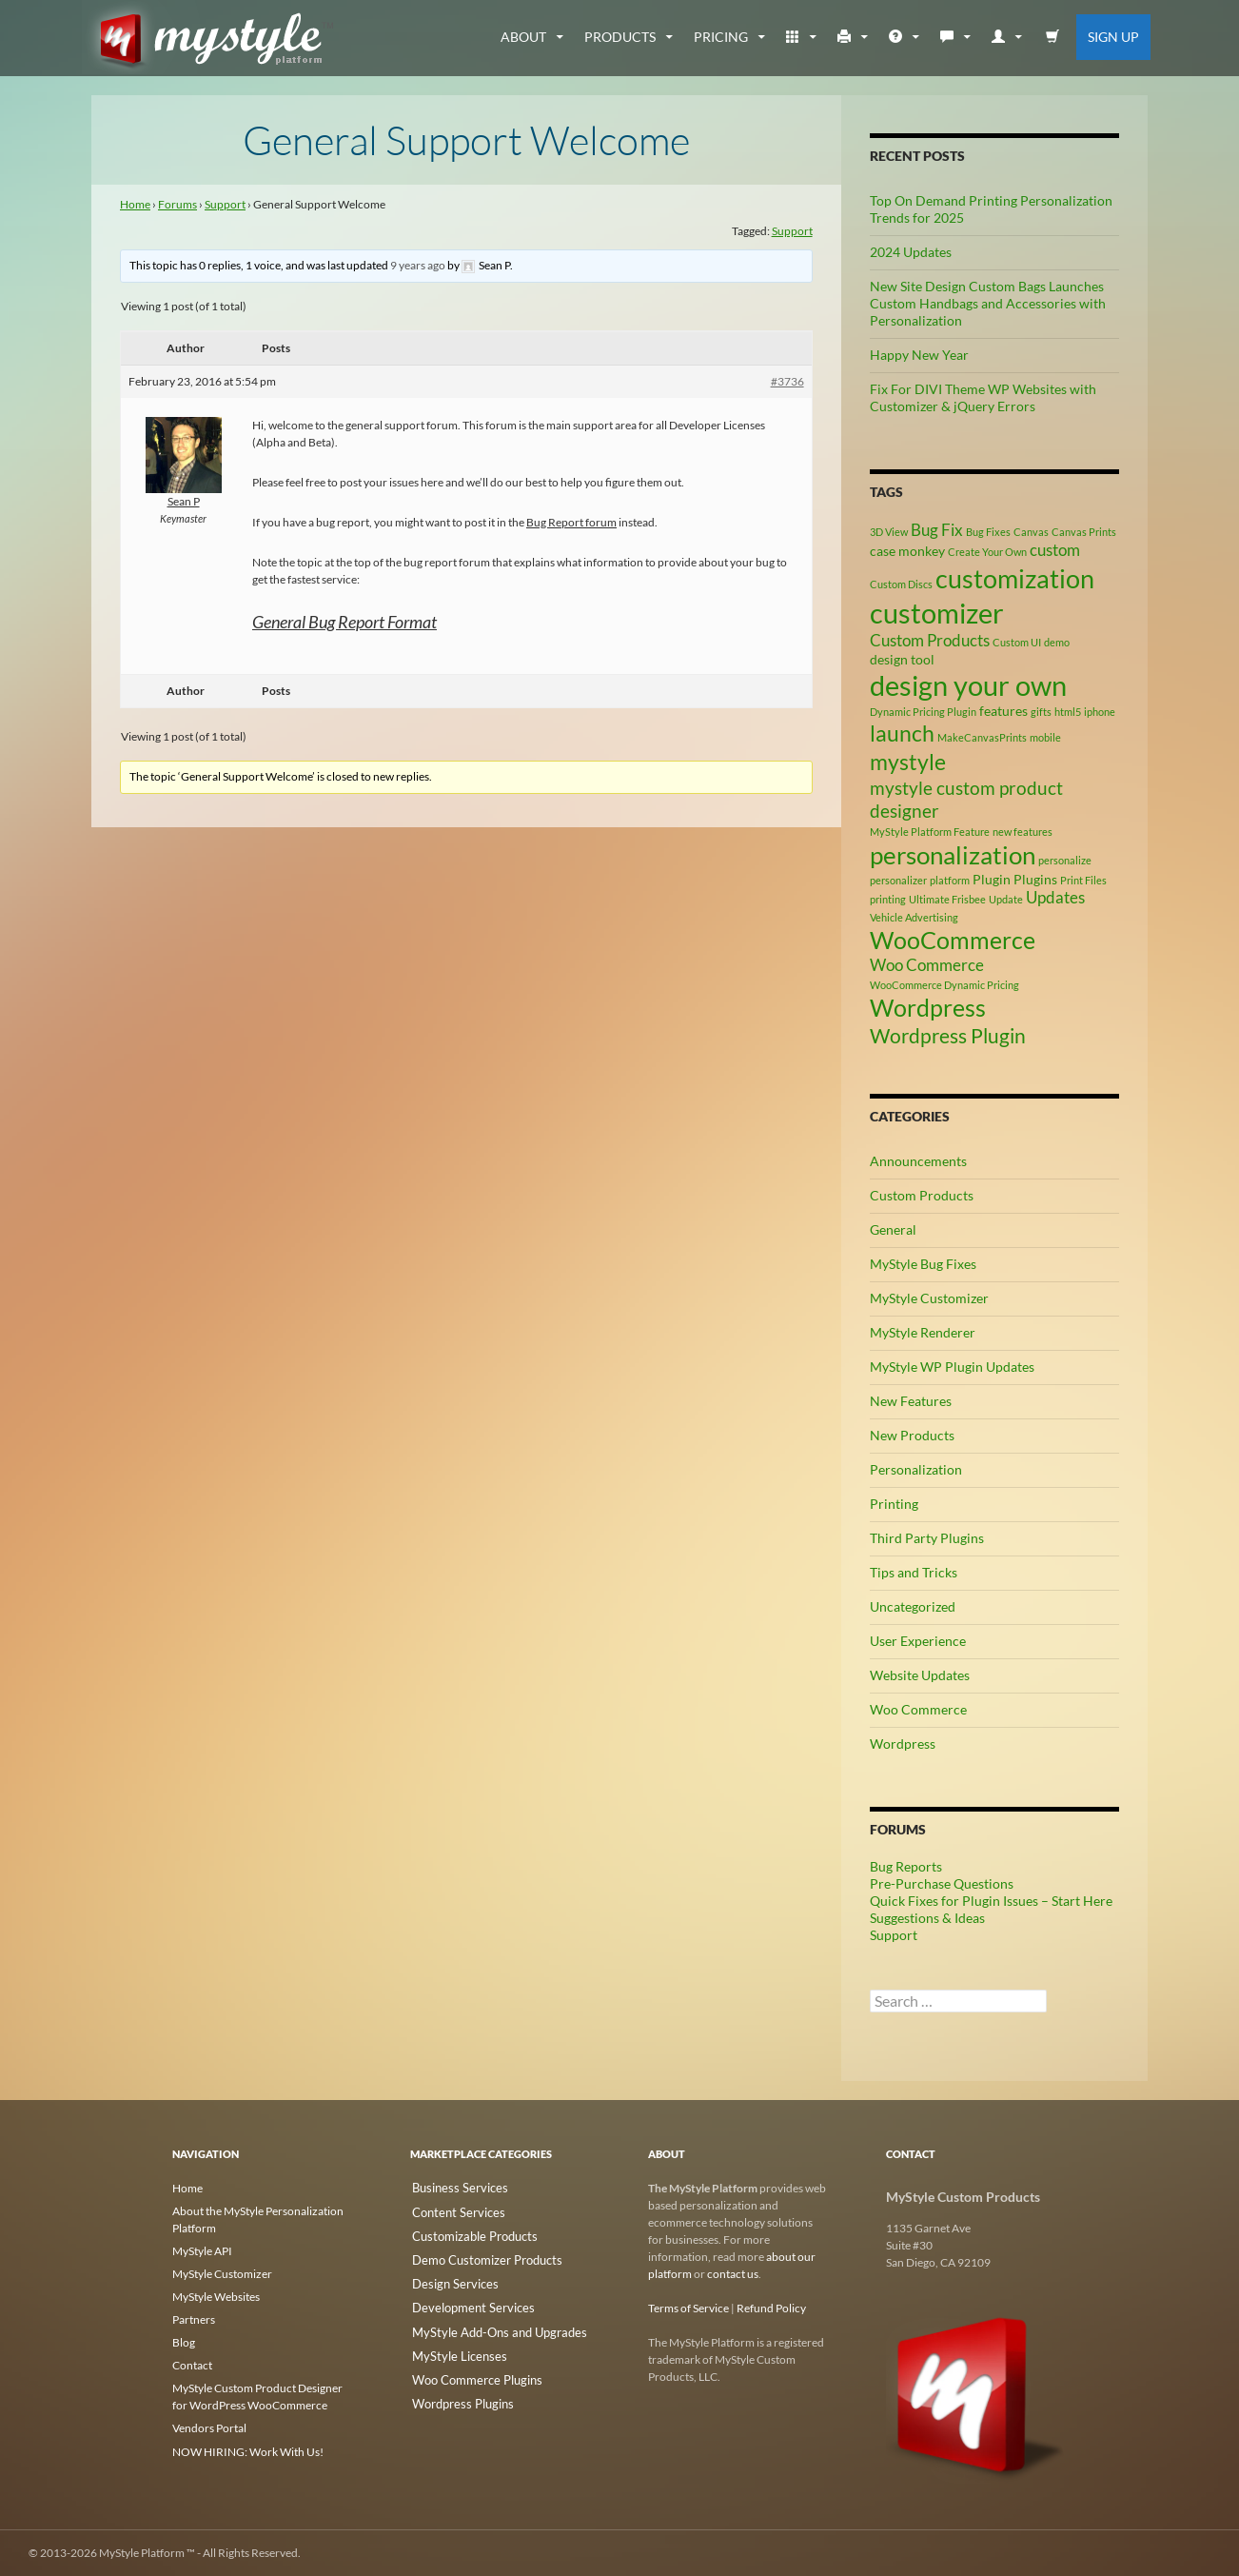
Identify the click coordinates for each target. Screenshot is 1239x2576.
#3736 (787, 381)
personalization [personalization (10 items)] (952, 855)
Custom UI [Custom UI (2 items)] (1017, 642)
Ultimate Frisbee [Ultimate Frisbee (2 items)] (947, 899)
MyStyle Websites (216, 2296)
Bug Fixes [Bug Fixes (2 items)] (988, 531)
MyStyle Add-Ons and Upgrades (489, 2325)
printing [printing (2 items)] (888, 899)
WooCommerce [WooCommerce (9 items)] (952, 940)
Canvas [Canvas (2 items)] (1031, 531)
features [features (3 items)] (1003, 711)
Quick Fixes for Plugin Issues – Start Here (991, 1900)
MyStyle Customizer (929, 1298)
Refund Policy (771, 2308)
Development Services (465, 2302)
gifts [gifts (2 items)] (1041, 711)
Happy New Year (919, 355)
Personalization (916, 1469)
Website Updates (920, 1675)
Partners (193, 2319)
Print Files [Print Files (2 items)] (1083, 880)
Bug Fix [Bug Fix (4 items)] (937, 530)
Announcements (918, 1161)
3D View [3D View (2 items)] (889, 531)
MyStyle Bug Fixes (923, 1264)
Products (620, 37)
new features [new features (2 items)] (1022, 831)
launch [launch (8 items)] (902, 733)
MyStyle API (202, 2251)
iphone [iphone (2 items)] (1099, 711)
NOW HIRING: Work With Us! (248, 2451)
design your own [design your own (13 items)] (968, 685)
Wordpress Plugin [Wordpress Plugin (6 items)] (948, 1035)
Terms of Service (688, 2308)
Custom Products (922, 1195)
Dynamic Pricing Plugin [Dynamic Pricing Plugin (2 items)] (923, 711)
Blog (183, 2342)
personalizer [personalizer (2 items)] (898, 880)
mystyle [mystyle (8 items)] (908, 761)
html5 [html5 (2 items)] (1067, 711)
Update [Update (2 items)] (1006, 899)
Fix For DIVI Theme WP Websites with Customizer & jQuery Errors (983, 397)
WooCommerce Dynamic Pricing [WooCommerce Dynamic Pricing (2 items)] (944, 985)
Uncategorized (912, 1606)
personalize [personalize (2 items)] (1065, 860)
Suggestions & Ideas (927, 1918)
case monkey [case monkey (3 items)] (907, 551)
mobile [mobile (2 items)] (1045, 737)
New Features (911, 1401)
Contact (192, 2365)
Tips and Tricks (913, 1572)
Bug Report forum (571, 522)
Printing (894, 1504)
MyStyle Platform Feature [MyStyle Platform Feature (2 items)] (930, 831)
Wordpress (902, 1743)
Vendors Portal (209, 2428)
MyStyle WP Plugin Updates (952, 1366)
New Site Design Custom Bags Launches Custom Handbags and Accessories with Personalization (988, 303)
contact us (732, 2274)
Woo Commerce (918, 1709)
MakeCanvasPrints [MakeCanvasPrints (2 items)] (982, 737)
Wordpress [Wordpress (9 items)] (928, 1007)
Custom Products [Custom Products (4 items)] (930, 640)
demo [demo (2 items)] (1057, 642)
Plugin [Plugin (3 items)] (992, 879)
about (523, 37)
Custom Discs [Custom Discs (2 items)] (901, 584)
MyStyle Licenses (452, 2348)
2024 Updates (911, 252)
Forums (177, 204)
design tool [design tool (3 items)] (902, 659)
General (893, 1229)
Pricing (721, 37)
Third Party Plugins (927, 1538)
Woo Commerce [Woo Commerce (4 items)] (927, 965)
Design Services (448, 2279)
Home (135, 204)
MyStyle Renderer (922, 1332)
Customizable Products (468, 2234)
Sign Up (1113, 37)
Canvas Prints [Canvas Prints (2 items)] (1084, 531)
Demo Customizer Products (479, 2256)
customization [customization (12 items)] (1014, 578)
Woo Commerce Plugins (470, 2371)
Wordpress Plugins (457, 2394)
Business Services (453, 2188)
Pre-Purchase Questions (941, 1883)
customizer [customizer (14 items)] (937, 612)
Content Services (452, 2211)
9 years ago (417, 265)
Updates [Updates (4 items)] (1055, 897)
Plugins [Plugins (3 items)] (1035, 879)
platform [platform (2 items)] (950, 880)
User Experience (918, 1641)
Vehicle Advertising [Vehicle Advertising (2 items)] (914, 917)
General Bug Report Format (344, 621)
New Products (912, 1435)
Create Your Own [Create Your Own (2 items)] (987, 551)
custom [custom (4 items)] (1055, 550)
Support (225, 204)
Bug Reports (906, 1866)
